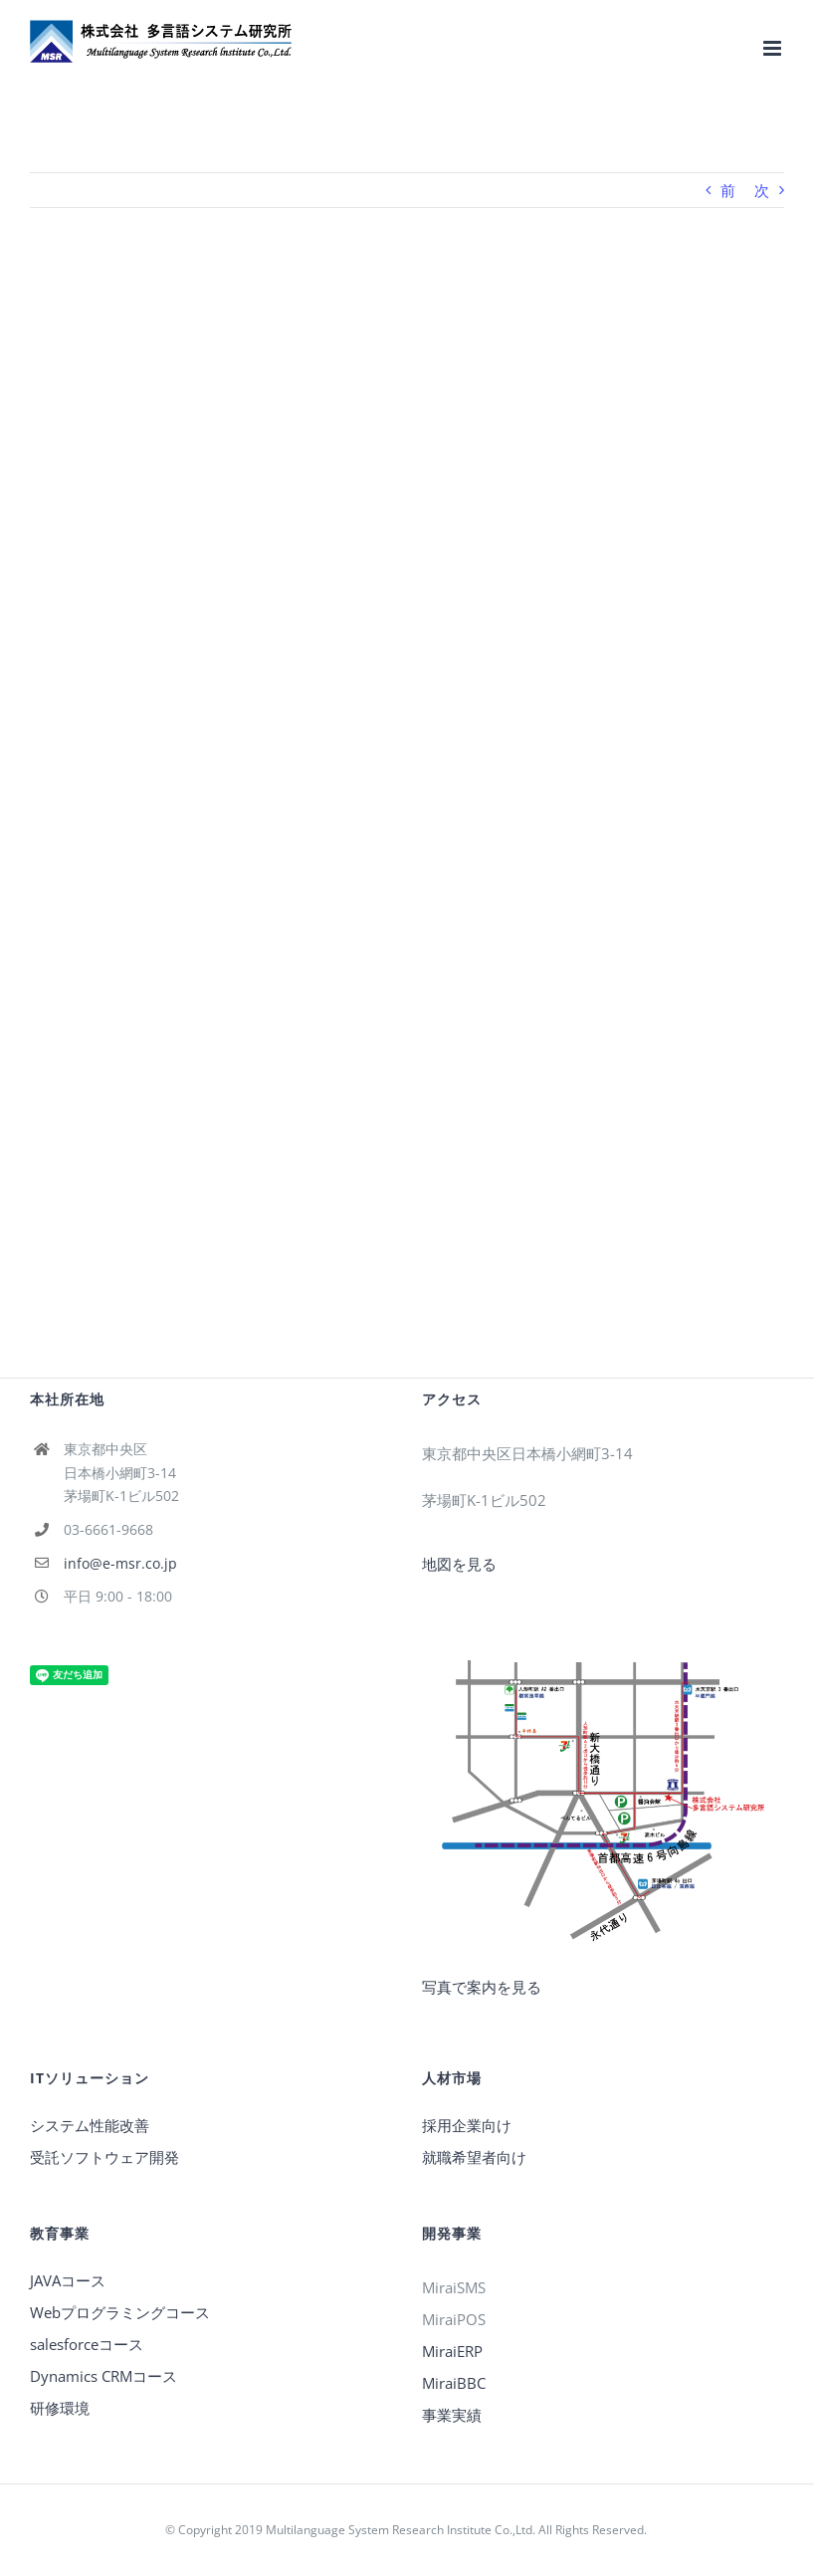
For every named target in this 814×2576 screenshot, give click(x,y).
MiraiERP (452, 2351)
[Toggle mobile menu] (773, 48)
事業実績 (452, 2415)
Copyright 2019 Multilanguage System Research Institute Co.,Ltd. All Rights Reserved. (414, 2529)
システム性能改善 (89, 2125)
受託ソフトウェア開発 (104, 2157)
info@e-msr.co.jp (120, 1563)
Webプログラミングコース (120, 2312)
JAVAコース (67, 2280)
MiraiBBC (454, 2383)
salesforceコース (86, 2344)
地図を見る (459, 1564)
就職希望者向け (474, 2157)
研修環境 (60, 2408)
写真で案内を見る (481, 1987)
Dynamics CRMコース (103, 2376)
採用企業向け (466, 2125)
